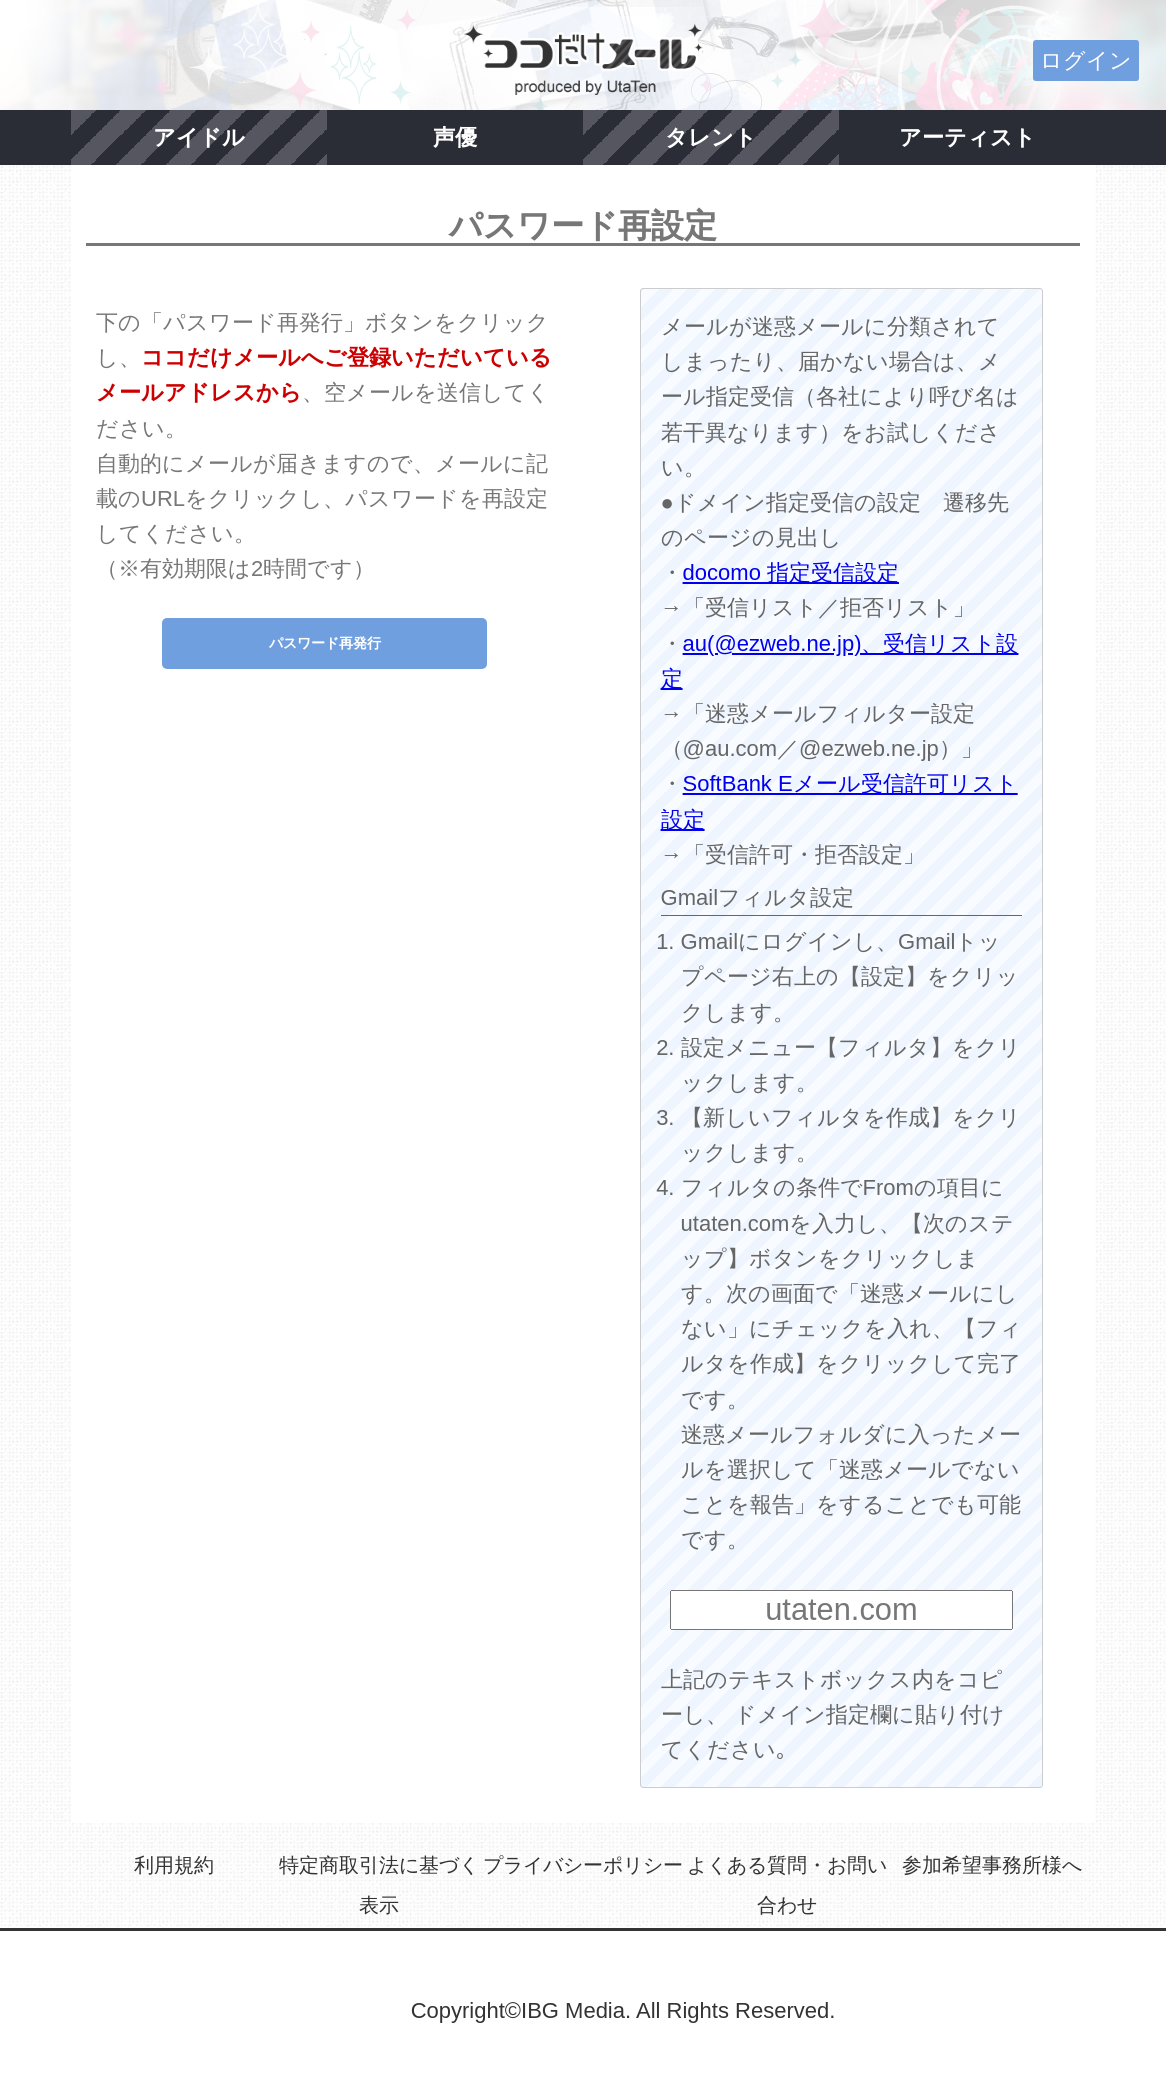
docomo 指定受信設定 (791, 572)
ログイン (1086, 60)
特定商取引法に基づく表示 (379, 1885)
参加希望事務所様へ (992, 1865)
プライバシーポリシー (583, 1865)
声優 (455, 137)
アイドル (199, 137)
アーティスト (967, 137)
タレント (711, 137)
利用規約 (174, 1865)
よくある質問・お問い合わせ (787, 1885)
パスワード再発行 (325, 643)
